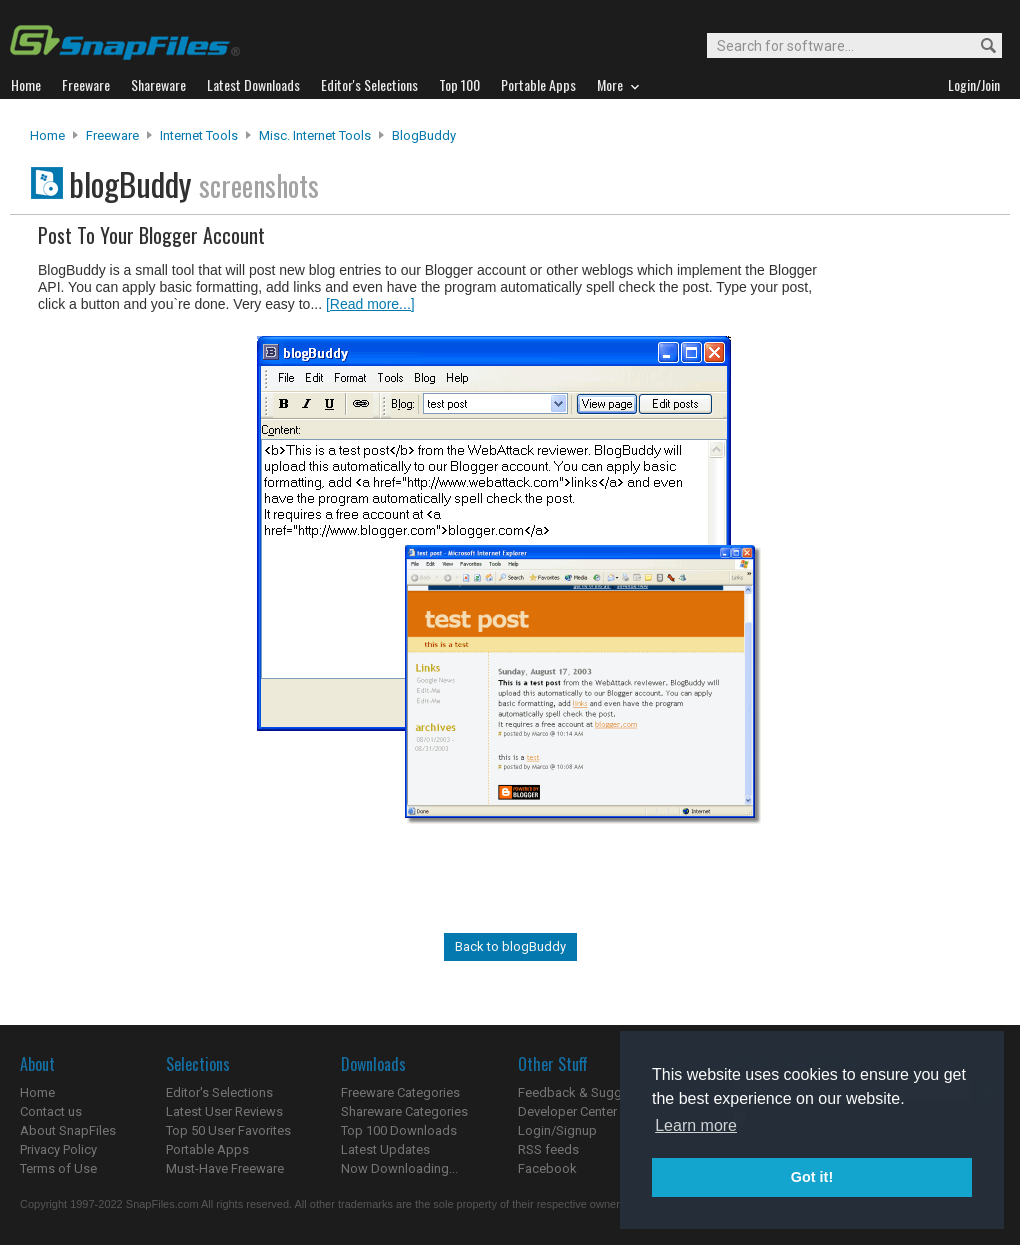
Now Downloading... (399, 1168)
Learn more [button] (696, 1125)
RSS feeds (548, 1149)
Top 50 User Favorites (228, 1130)
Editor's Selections (219, 1092)
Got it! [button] (812, 1177)
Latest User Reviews (224, 1111)
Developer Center (567, 1111)
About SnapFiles (68, 1130)
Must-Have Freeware (225, 1168)
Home (47, 135)
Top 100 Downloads (399, 1130)
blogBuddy (424, 135)
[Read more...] (370, 304)
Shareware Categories (404, 1111)
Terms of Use (58, 1168)
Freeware (112, 135)
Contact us (51, 1111)
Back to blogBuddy (510, 946)
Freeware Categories (400, 1092)
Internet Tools (199, 135)
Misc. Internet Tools (315, 135)
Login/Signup (557, 1130)
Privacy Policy (58, 1149)
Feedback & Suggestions (591, 1092)
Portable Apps (207, 1149)
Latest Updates (385, 1149)
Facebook (547, 1168)
